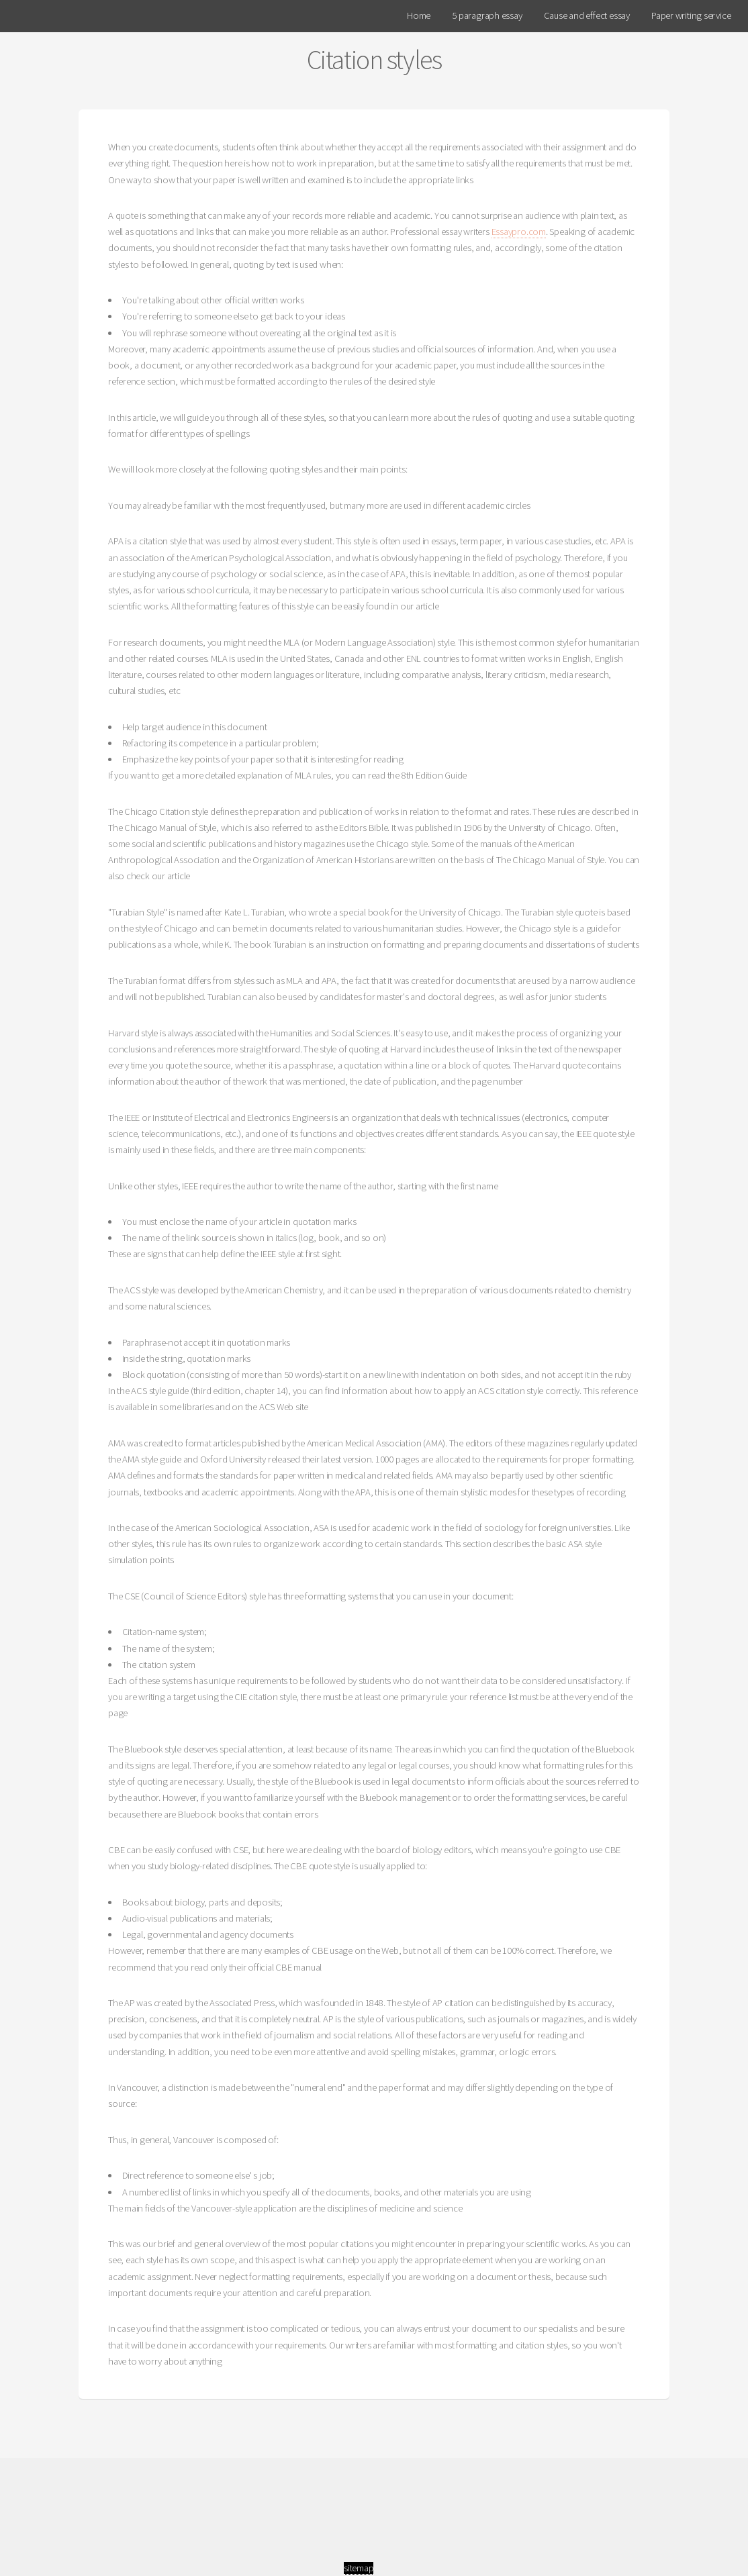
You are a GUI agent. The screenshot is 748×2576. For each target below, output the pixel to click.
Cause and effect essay (587, 15)
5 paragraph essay (487, 15)
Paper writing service (691, 15)
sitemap (358, 2568)
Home (418, 15)
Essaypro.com (519, 232)
